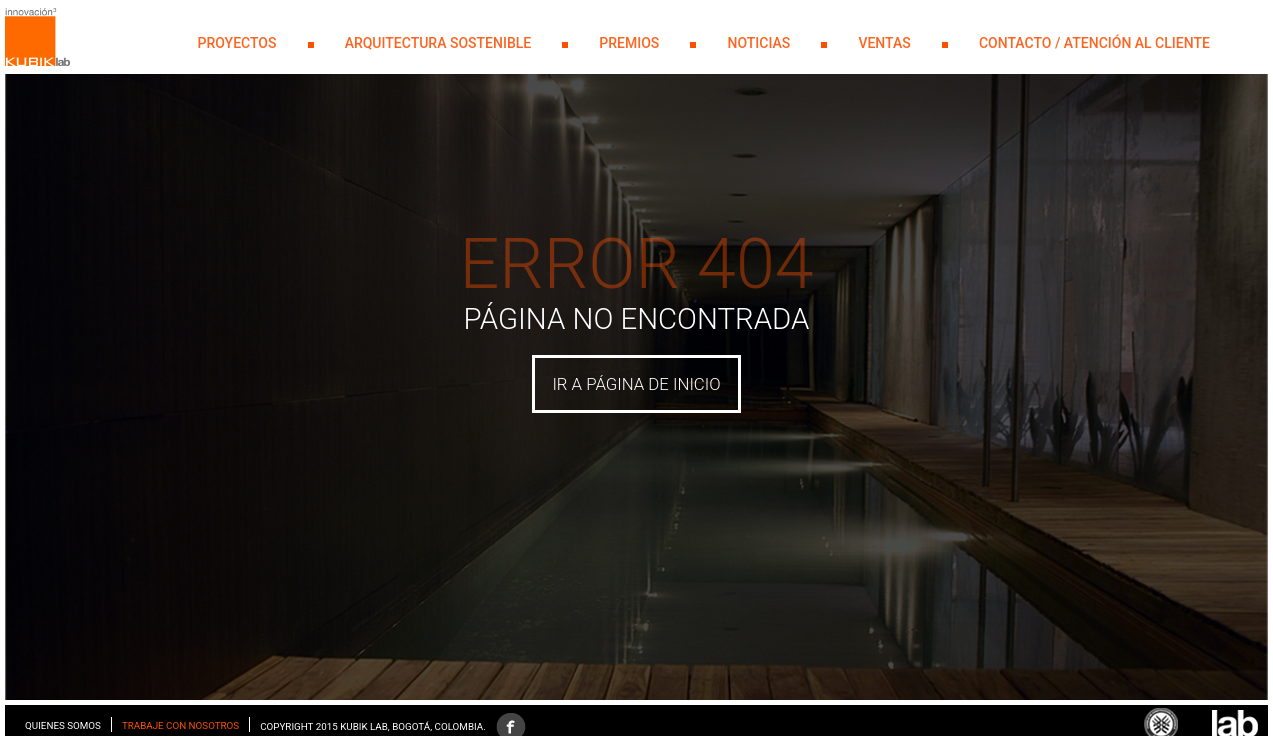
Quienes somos (63, 725)
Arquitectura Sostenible (438, 43)
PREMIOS (629, 43)
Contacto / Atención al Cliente (1094, 43)
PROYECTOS (237, 43)
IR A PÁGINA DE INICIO (636, 384)
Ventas (884, 43)
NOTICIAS (759, 43)
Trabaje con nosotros (180, 725)
